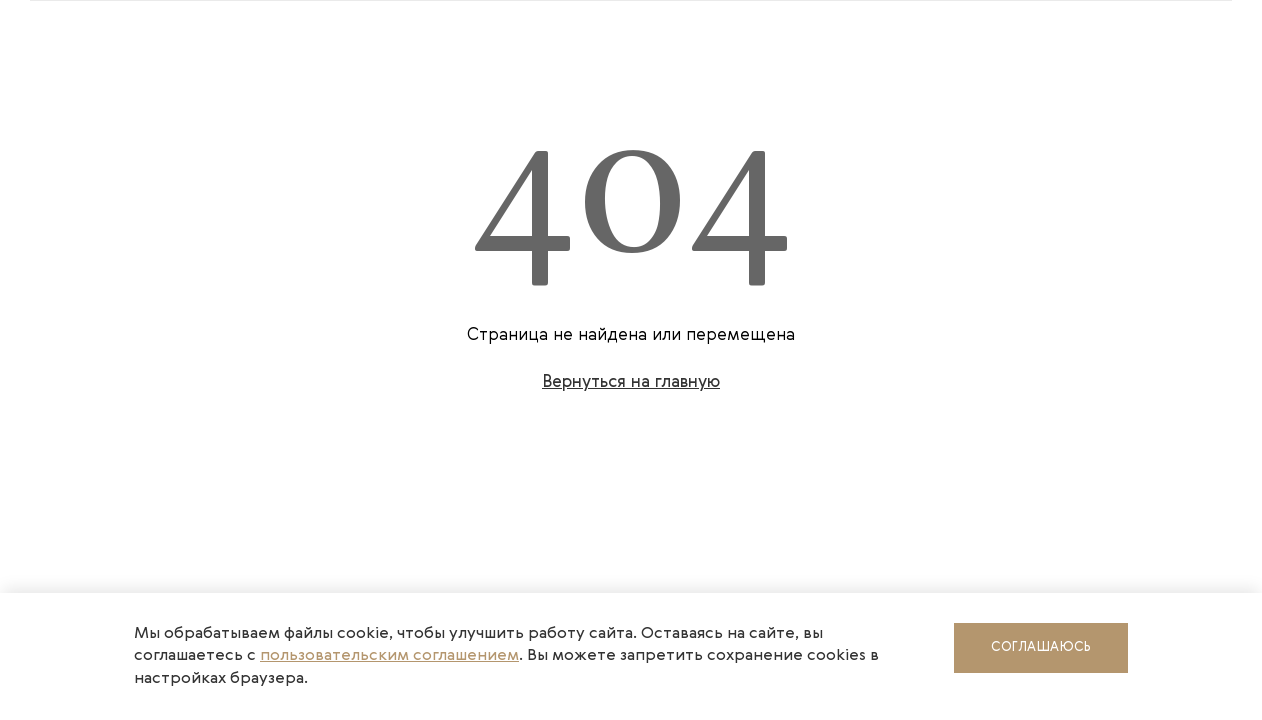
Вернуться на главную (631, 382)
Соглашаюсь (1041, 647)
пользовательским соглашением (389, 656)
